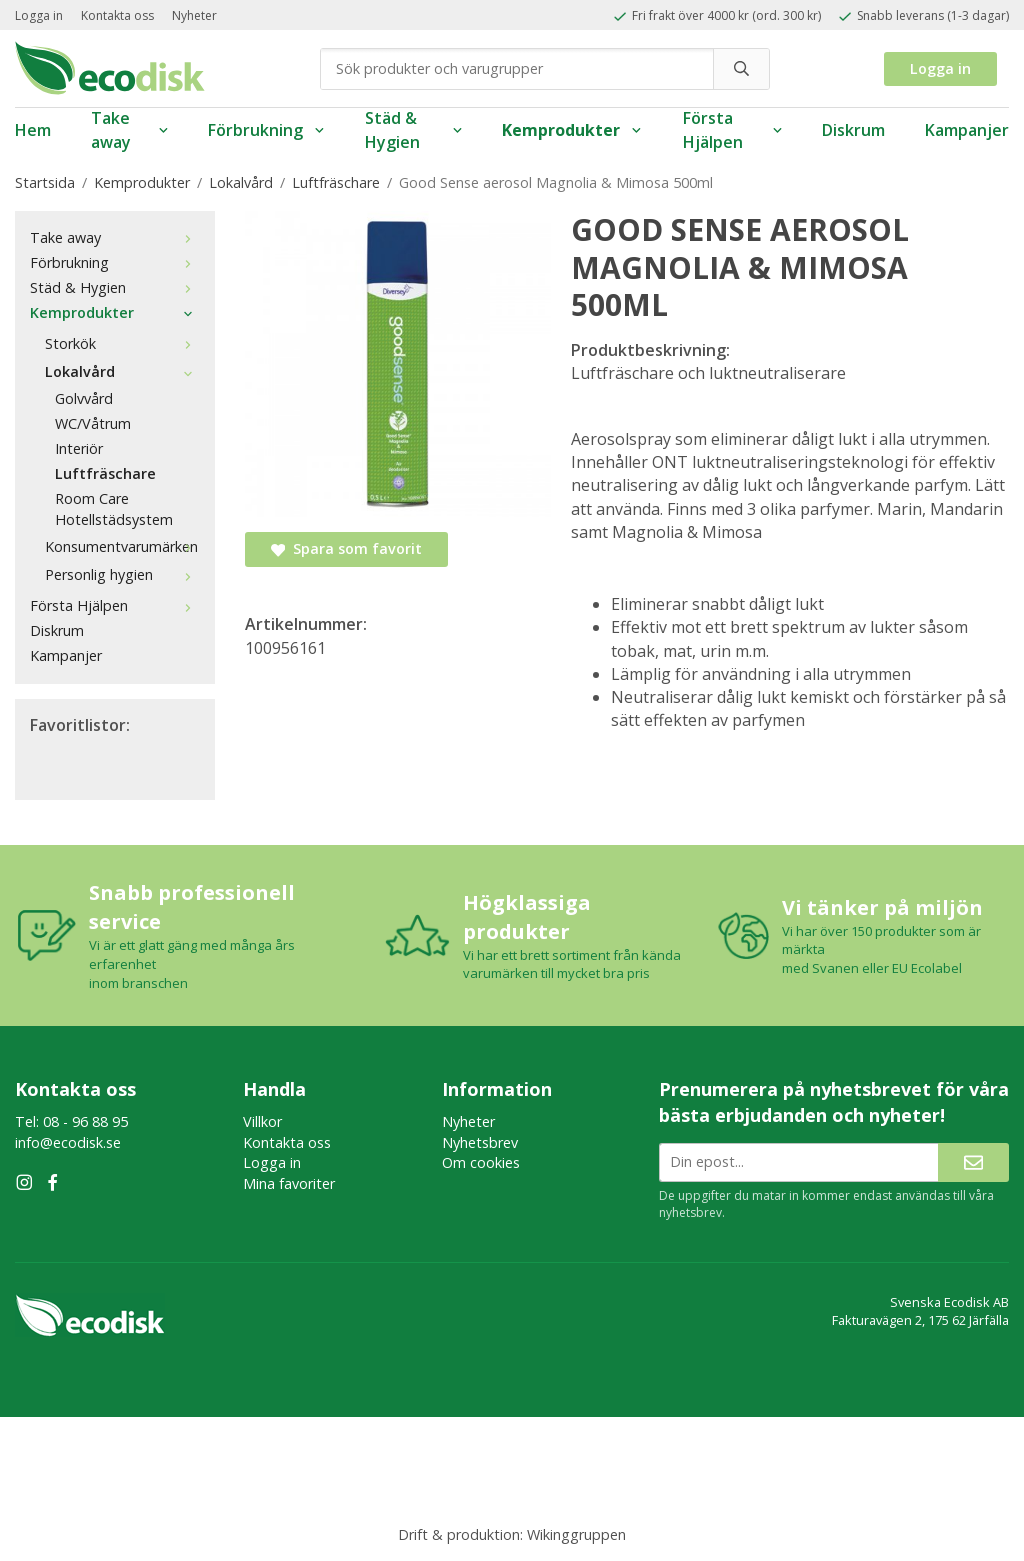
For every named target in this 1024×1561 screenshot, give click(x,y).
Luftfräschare (105, 473)
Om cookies (481, 1162)
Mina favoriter (289, 1183)
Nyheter (194, 15)
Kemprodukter (572, 130)
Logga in (39, 15)
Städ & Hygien (413, 130)
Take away (129, 130)
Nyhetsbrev (480, 1142)
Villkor (262, 1121)
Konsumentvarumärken (122, 546)
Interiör (79, 448)
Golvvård (84, 398)
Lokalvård (122, 371)
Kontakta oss (117, 15)
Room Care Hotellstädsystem (114, 509)
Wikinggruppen (576, 1534)
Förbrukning (267, 130)
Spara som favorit (346, 548)
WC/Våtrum (93, 423)
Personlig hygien (122, 574)
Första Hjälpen (732, 130)
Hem (33, 130)
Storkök (122, 343)
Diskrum (853, 130)
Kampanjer (967, 130)
